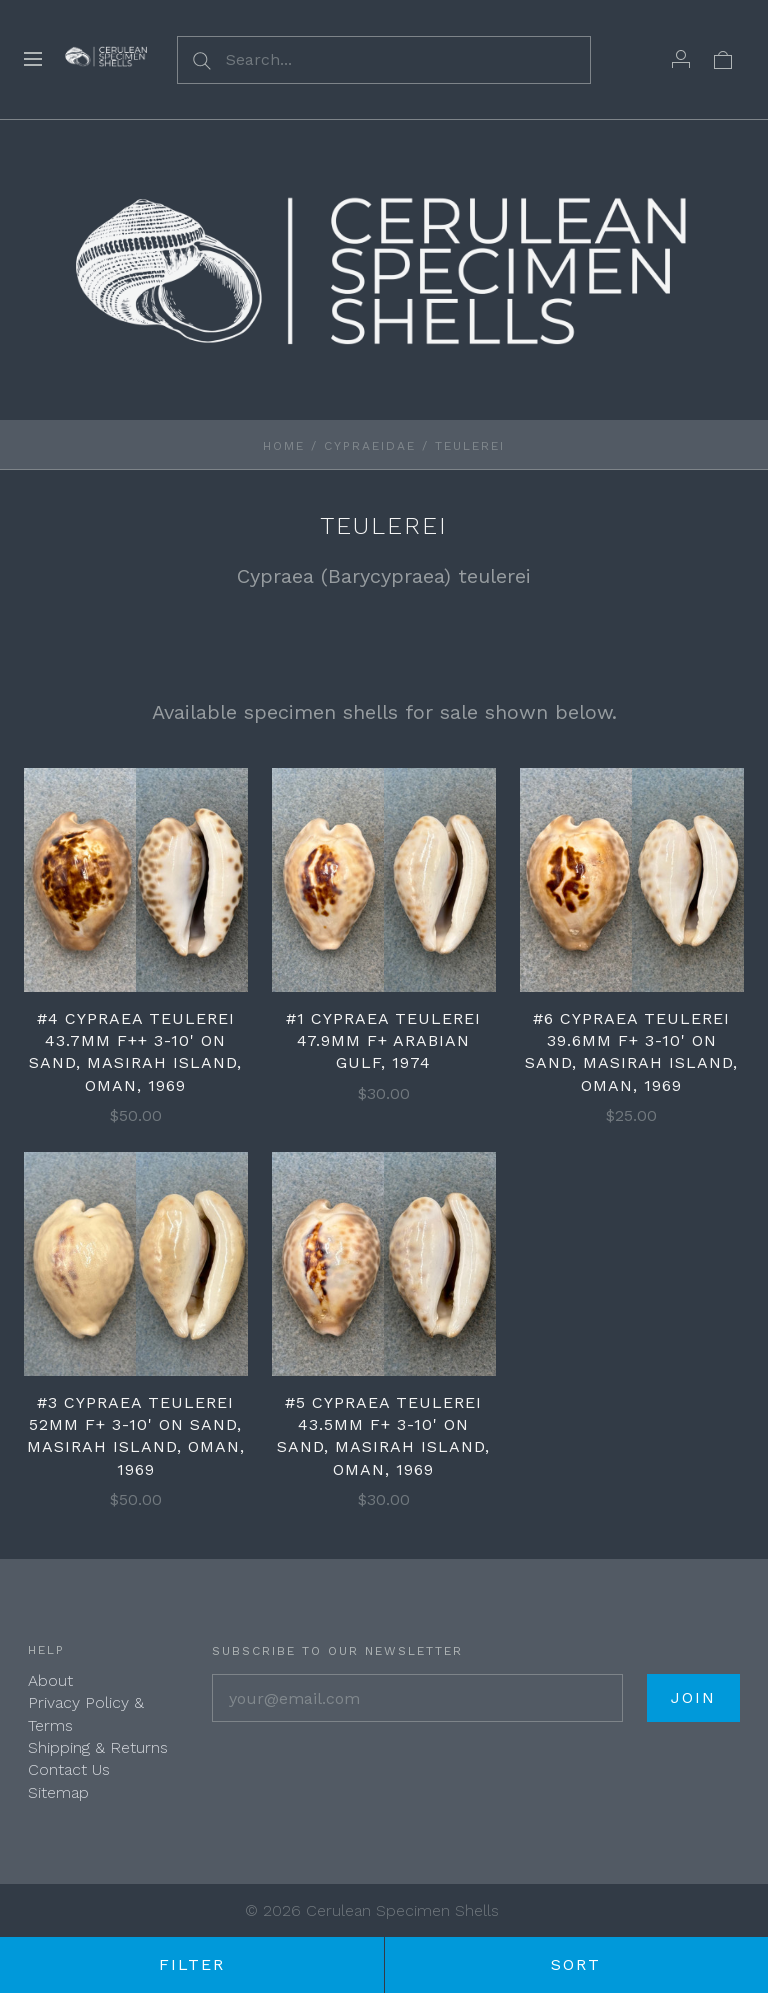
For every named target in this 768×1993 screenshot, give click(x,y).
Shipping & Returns (98, 1747)
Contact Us (69, 1769)
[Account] (681, 59)
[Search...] (384, 60)
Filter (192, 1964)
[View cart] (723, 59)
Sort (576, 1964)
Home (284, 446)
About (50, 1680)
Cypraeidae (370, 446)
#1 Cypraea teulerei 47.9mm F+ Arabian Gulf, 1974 (383, 1041)
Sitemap (58, 1792)
